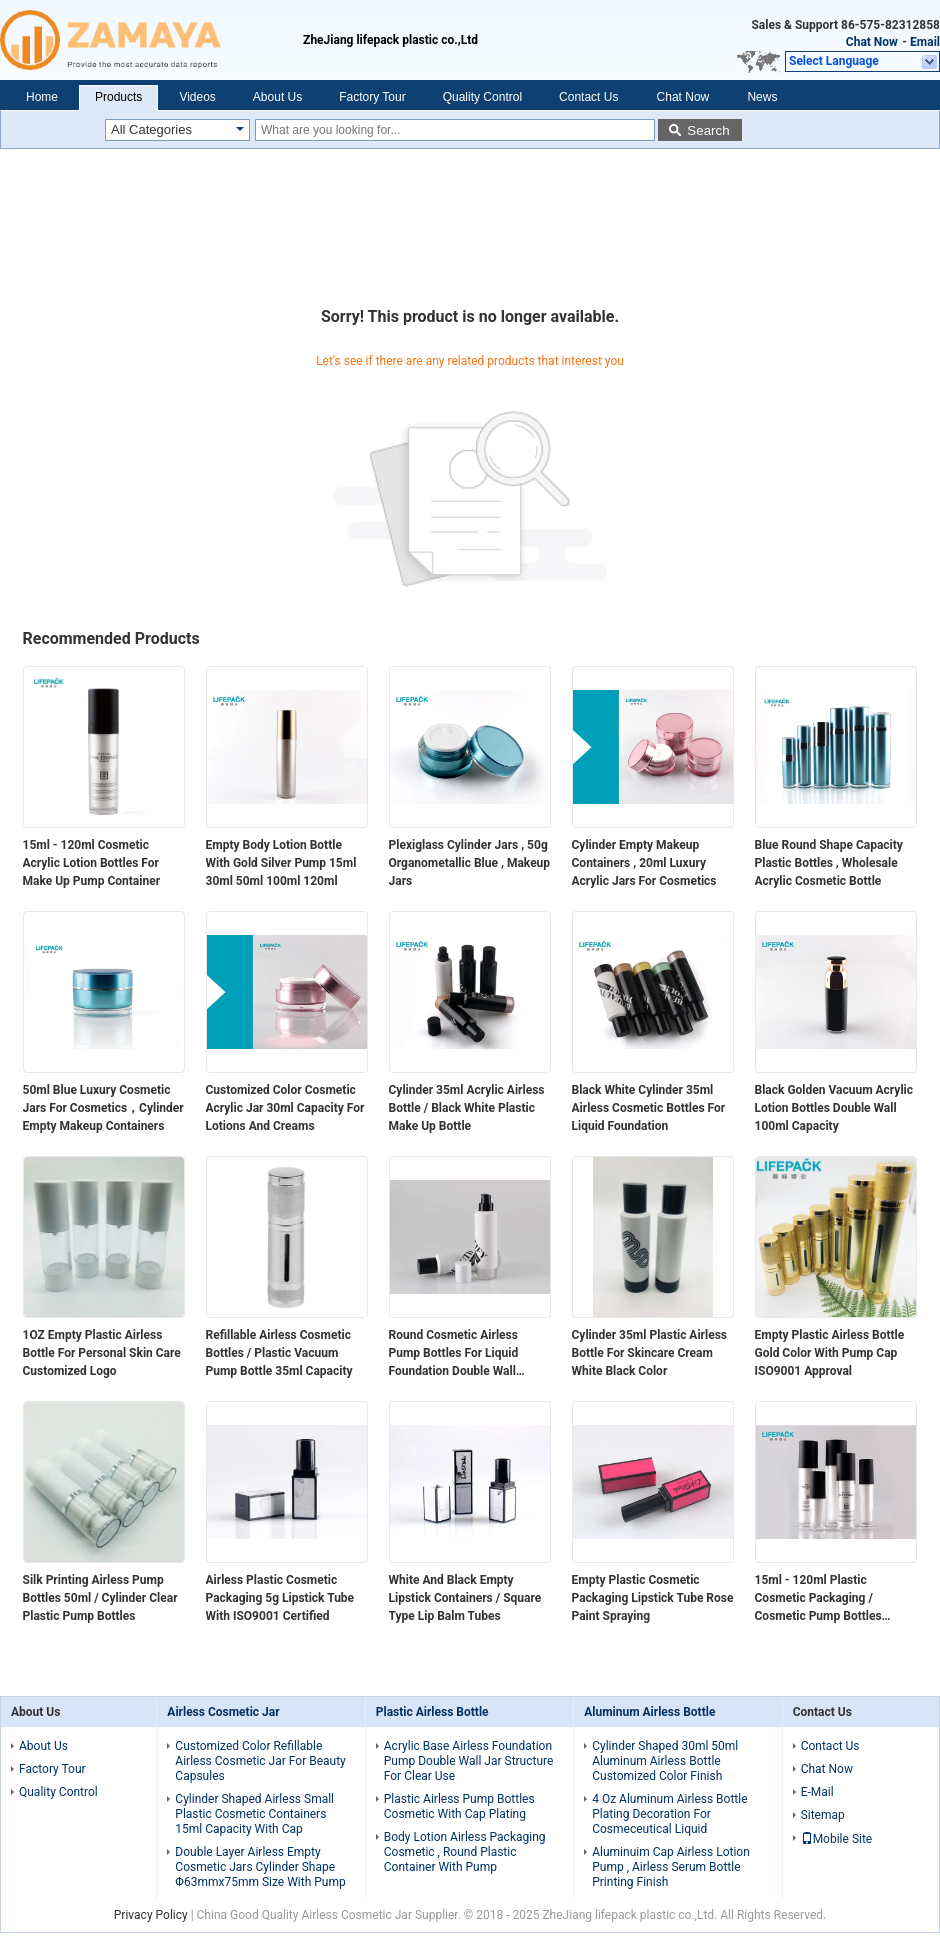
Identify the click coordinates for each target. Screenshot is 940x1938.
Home (42, 97)
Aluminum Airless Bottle (649, 1712)
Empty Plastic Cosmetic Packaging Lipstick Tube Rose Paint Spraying (653, 1598)
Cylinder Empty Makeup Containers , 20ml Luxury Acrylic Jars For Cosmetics (644, 863)
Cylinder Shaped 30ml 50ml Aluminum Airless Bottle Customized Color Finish (665, 1761)
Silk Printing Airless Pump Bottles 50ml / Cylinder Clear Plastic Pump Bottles (100, 1598)
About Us (277, 97)
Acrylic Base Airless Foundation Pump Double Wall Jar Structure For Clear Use (469, 1761)
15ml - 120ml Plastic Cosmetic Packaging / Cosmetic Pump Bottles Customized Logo (818, 1599)
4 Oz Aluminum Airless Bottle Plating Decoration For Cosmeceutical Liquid (669, 1814)
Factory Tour (372, 97)
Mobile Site (837, 1839)
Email (925, 42)
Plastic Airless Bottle (432, 1712)
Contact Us (588, 97)
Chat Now (872, 42)
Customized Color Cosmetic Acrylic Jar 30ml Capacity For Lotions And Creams (285, 1108)
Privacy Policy (151, 1915)
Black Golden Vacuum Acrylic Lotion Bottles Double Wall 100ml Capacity (834, 1108)
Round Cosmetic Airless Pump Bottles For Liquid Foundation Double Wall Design (454, 1354)
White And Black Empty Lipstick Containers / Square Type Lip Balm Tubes (465, 1598)
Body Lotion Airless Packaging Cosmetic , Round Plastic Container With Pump (465, 1852)
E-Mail (817, 1792)
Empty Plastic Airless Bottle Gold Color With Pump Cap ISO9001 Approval (830, 1353)
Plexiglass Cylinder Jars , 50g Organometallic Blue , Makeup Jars (470, 863)
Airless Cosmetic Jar (223, 1712)
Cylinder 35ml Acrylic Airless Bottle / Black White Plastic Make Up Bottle (467, 1108)
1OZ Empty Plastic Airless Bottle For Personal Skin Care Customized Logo (102, 1353)
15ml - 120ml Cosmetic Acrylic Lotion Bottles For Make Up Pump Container (92, 863)
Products (118, 97)
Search (708, 130)
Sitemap (823, 1815)
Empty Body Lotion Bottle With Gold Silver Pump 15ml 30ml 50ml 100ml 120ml (281, 863)
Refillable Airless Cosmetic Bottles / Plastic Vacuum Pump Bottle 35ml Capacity (279, 1353)
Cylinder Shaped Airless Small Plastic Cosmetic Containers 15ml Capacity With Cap (254, 1814)
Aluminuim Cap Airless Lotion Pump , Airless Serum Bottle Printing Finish (671, 1867)
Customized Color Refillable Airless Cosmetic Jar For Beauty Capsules (260, 1761)
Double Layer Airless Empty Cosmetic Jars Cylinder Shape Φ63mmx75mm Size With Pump (260, 1867)
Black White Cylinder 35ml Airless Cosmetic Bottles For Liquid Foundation (649, 1108)
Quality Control (482, 97)
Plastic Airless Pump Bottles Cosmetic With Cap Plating (459, 1806)
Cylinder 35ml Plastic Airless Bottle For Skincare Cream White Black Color (650, 1353)
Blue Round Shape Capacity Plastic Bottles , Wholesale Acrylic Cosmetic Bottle (829, 863)
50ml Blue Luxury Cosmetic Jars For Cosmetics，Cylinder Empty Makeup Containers (103, 1108)
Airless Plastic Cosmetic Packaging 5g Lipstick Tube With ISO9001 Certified (280, 1598)
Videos (197, 97)
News (762, 97)
